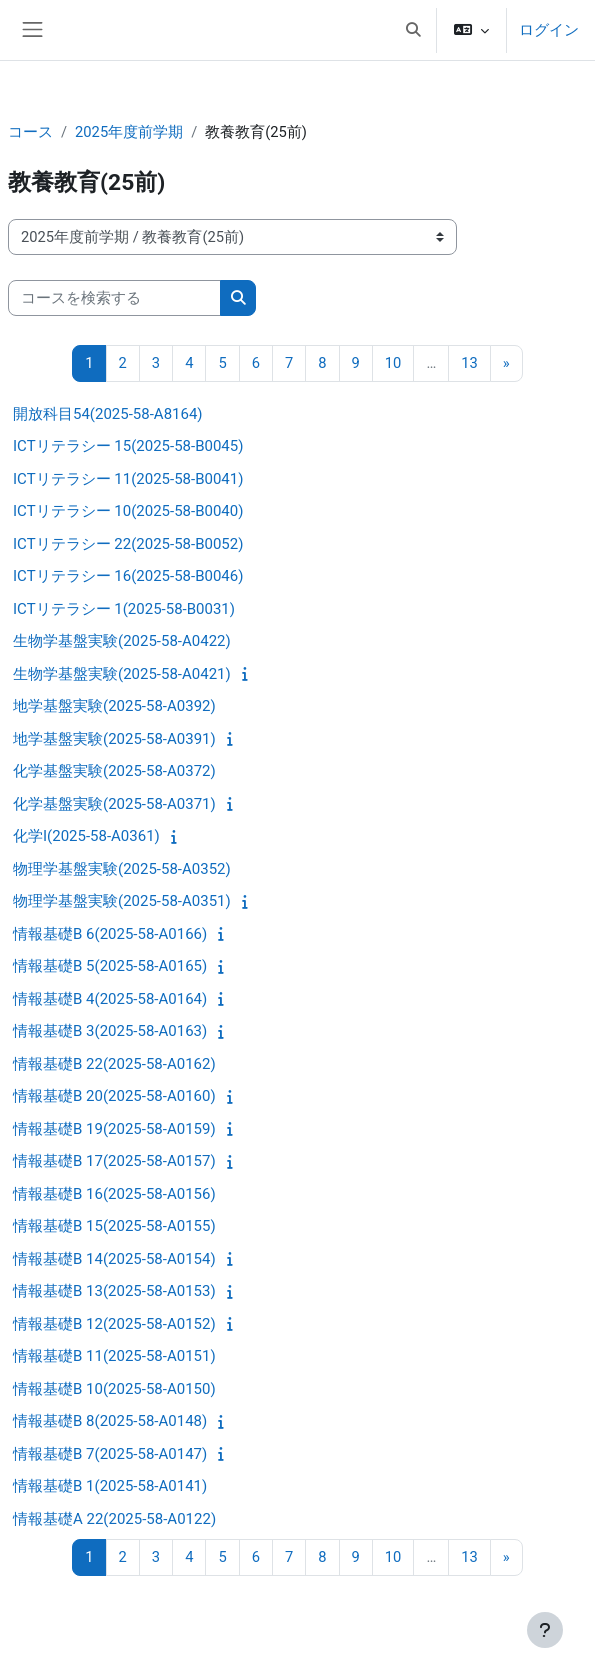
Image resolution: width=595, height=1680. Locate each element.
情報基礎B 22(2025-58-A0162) (114, 1064)
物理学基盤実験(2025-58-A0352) (122, 869)
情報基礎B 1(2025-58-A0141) (110, 1486)
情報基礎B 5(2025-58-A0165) (110, 966)
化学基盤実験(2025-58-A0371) (114, 804)
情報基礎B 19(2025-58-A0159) (114, 1129)
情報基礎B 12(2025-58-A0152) (114, 1324)
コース (30, 132)
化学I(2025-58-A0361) (86, 836)
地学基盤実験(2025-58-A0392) (114, 706)
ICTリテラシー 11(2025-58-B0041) (128, 479)
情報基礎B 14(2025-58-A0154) (114, 1259)
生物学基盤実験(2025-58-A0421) (122, 674)
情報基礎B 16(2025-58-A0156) (114, 1194)
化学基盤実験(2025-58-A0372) (114, 771)
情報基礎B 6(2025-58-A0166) (110, 934)
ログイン (549, 30)
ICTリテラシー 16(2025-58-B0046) (128, 576)
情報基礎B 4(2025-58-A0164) (110, 999)
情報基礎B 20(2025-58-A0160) (114, 1096)
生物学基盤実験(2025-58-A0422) (122, 641)
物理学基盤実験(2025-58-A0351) (122, 901)
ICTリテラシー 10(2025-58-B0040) (128, 511)
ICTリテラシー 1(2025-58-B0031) (124, 609)
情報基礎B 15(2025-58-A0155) (114, 1226)
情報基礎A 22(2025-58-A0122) (114, 1519)
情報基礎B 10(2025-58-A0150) (114, 1389)
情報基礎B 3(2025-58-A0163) (110, 1031)
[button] (413, 30)
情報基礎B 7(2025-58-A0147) (110, 1454)
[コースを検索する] (114, 298)
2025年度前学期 (129, 132)
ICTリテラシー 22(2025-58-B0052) (128, 544)
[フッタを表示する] (545, 1630)
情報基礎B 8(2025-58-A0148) (110, 1421)
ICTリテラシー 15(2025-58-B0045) (128, 446)
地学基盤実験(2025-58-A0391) (114, 739)
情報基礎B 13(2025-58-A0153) (114, 1291)
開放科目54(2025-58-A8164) (108, 414)
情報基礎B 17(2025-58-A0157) (114, 1161)
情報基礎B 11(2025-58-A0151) (114, 1356)
